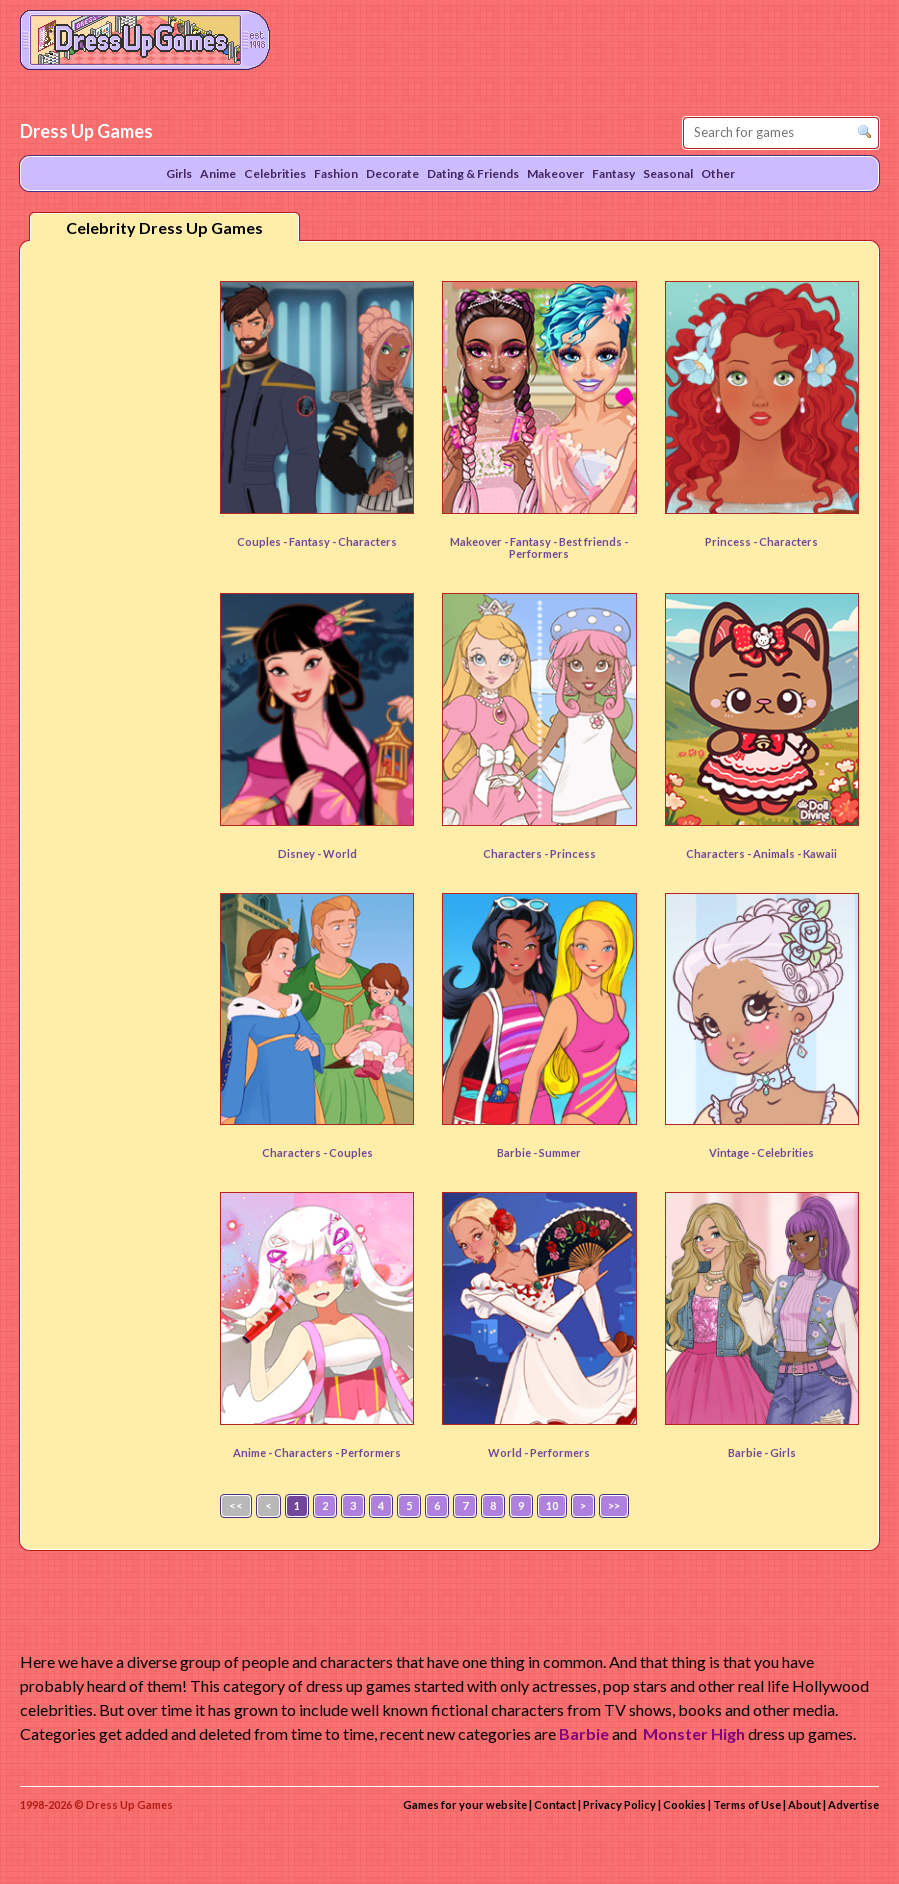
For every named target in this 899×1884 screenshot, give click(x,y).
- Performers (568, 547)
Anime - (253, 1452)
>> (614, 1505)
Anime (218, 173)
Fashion (336, 173)
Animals (775, 853)
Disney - (300, 853)
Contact (555, 1804)
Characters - (516, 853)
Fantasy (310, 541)
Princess (573, 853)
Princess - (732, 541)
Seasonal (668, 173)
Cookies (684, 1804)
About (804, 1804)
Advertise (853, 1804)
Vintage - (733, 1152)
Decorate (392, 173)
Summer (560, 1152)
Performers (560, 1452)
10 (552, 1505)
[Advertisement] (116, 569)
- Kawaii (817, 853)
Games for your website (465, 1804)
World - (509, 1452)
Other (718, 173)
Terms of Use (747, 1804)
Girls (783, 1452)
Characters (788, 541)
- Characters (364, 541)
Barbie (584, 1733)
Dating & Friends (473, 173)
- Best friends (588, 541)
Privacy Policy (619, 1804)
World (340, 853)
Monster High (694, 1733)
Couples (351, 1152)
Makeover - (480, 541)
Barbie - (518, 1152)
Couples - (263, 541)
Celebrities (785, 1152)
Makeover (555, 173)
